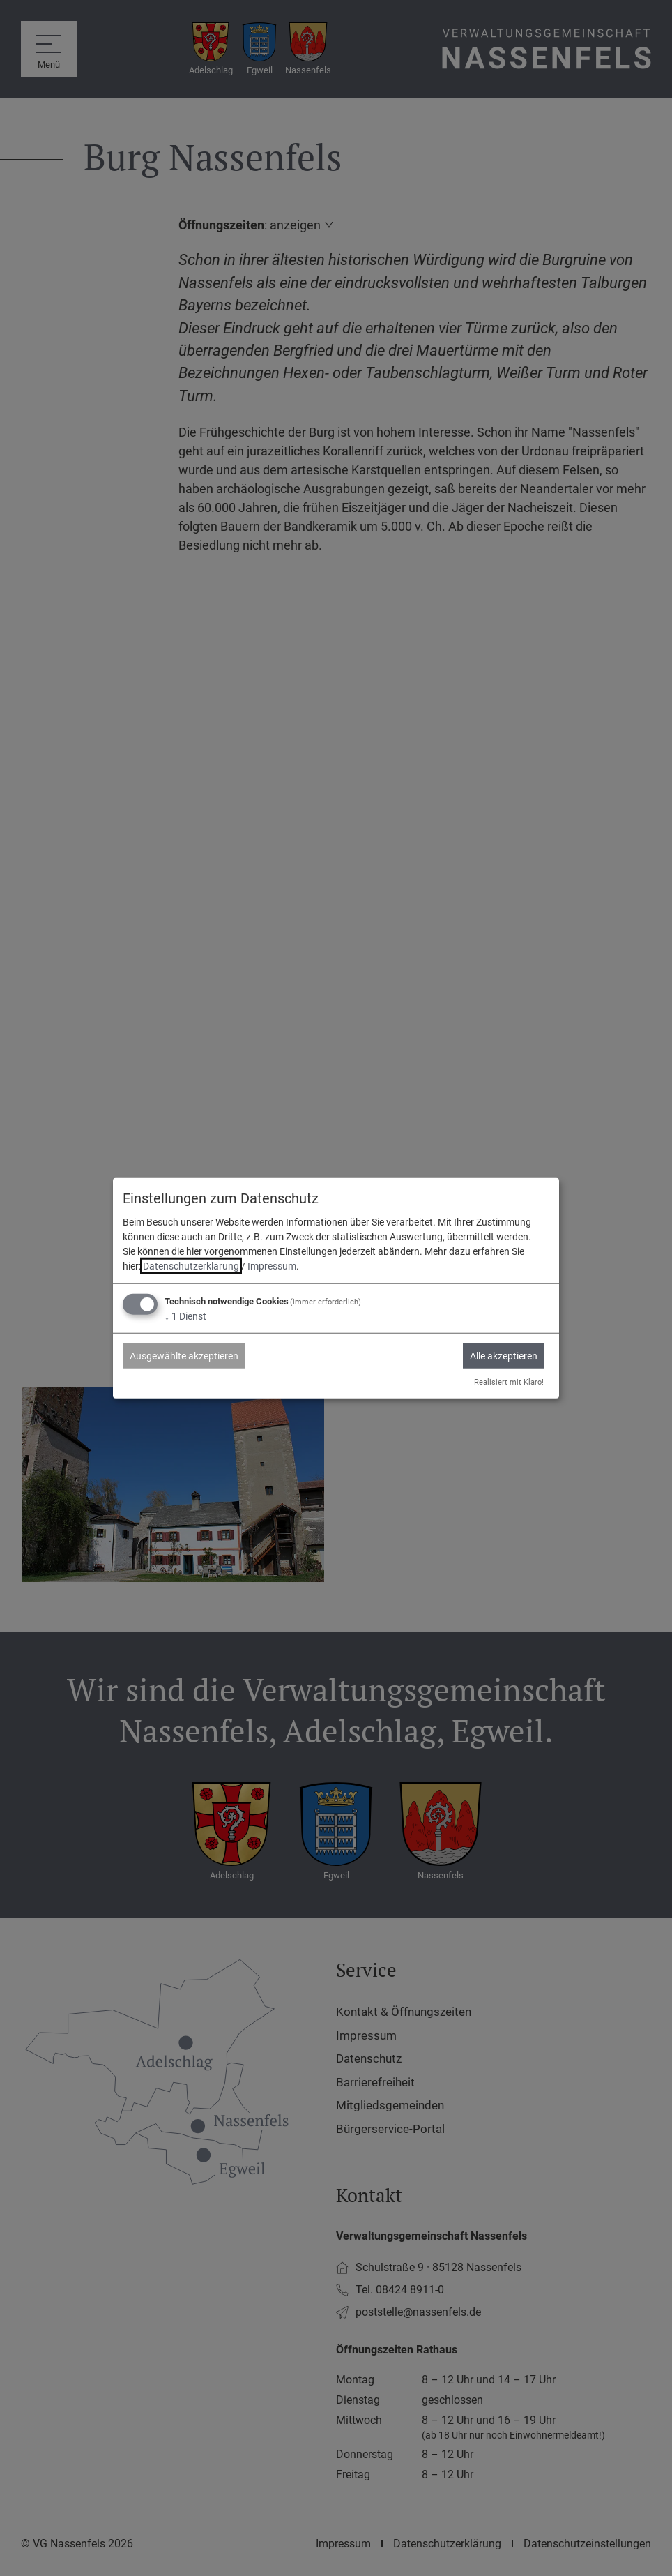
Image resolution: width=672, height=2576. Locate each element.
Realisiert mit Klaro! (509, 1382)
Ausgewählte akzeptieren (184, 1356)
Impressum (271, 1266)
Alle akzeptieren (503, 1356)
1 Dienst (185, 1316)
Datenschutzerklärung (191, 1266)
